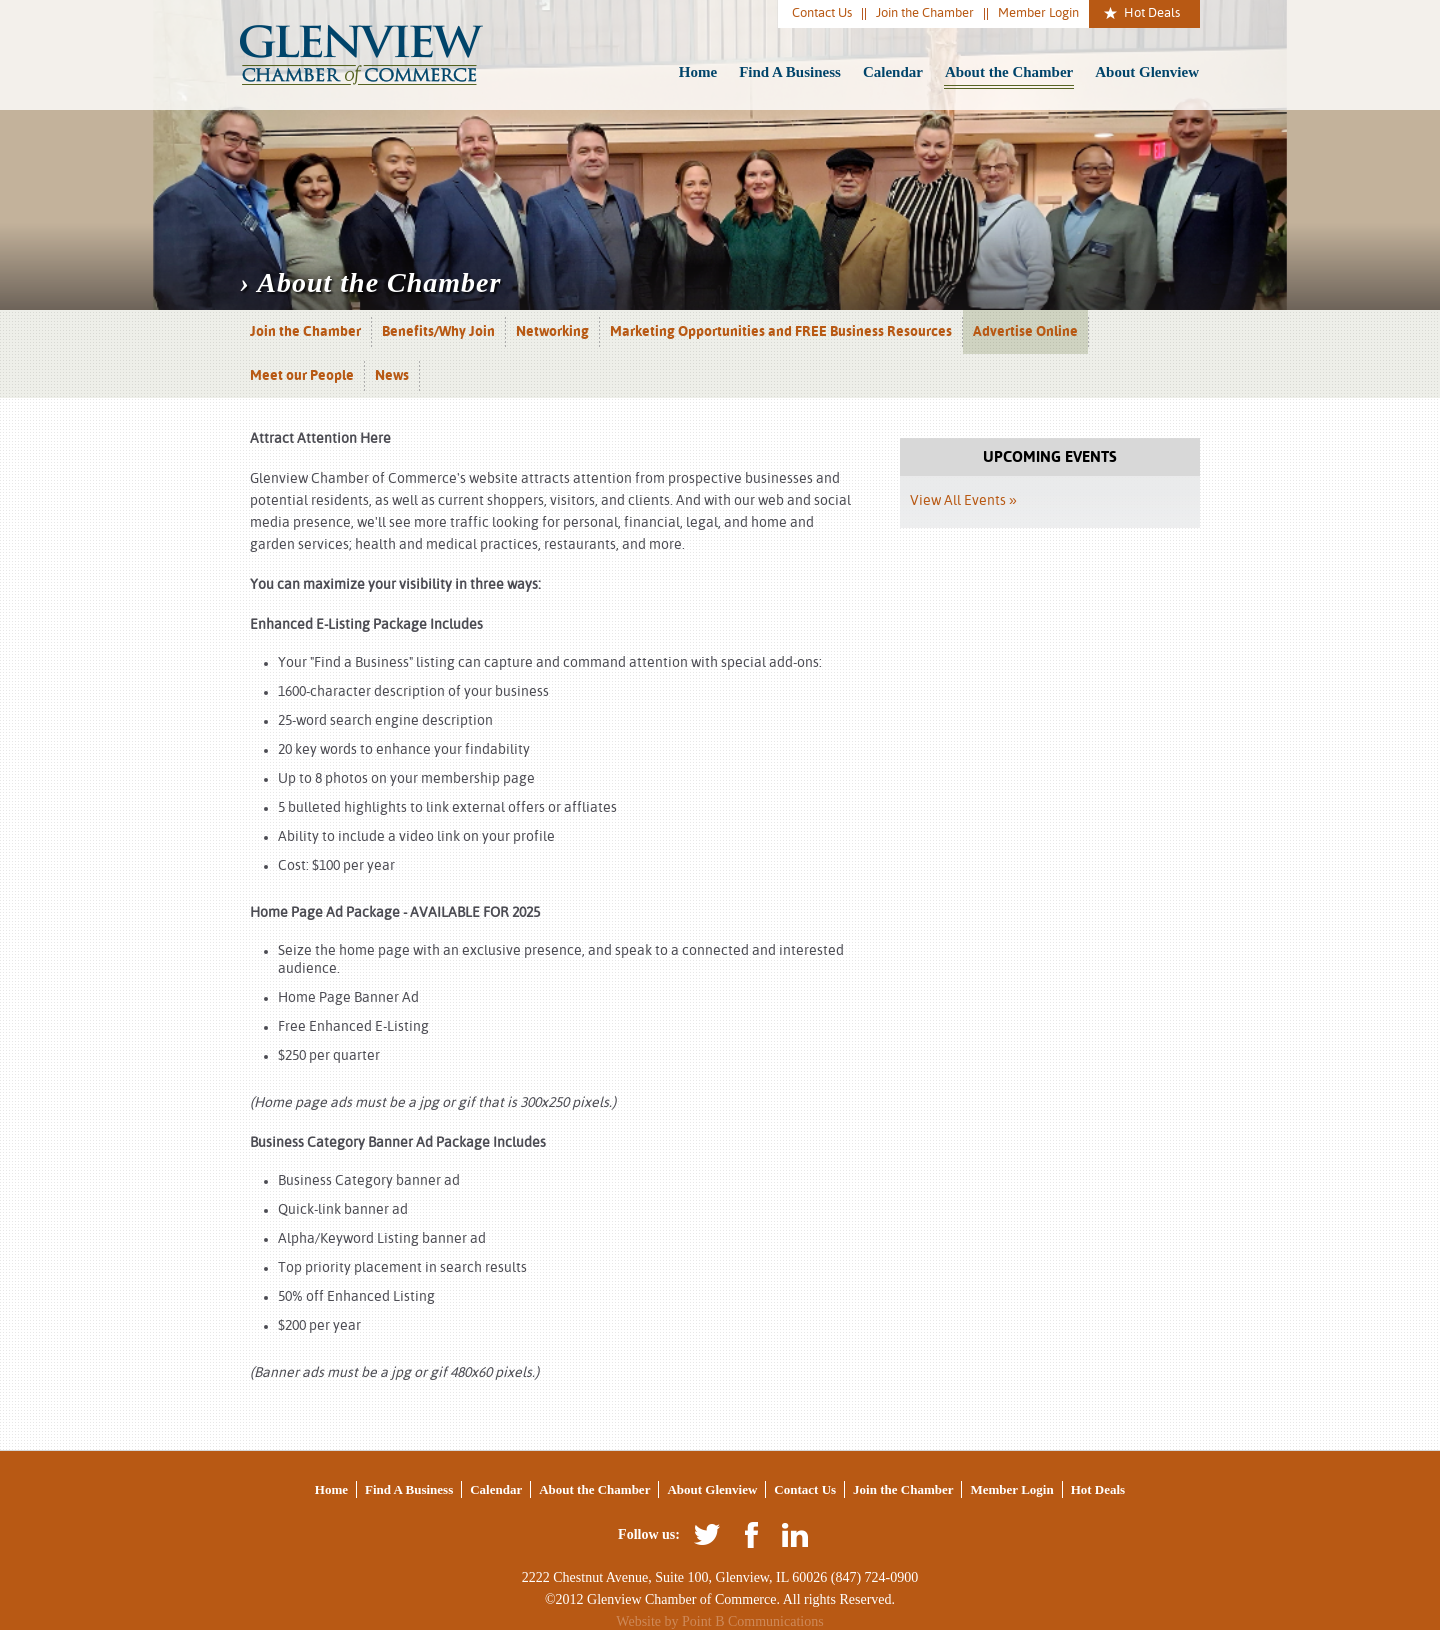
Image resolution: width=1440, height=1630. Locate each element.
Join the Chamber (925, 13)
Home (698, 72)
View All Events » (963, 501)
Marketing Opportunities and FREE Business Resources (781, 332)
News (392, 376)
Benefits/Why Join (438, 332)
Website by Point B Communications (719, 1621)
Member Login (1038, 13)
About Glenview (1147, 72)
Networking (552, 332)
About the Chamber (1009, 72)
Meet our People (302, 376)
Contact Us (822, 13)
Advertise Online (1025, 332)
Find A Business (790, 72)
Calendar (893, 72)
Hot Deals (1152, 13)
